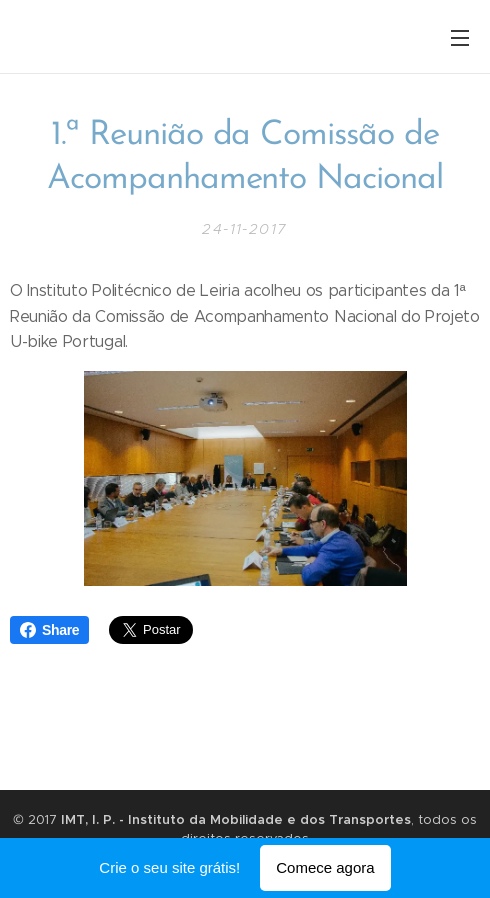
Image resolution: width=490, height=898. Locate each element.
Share (49, 630)
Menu (460, 38)
